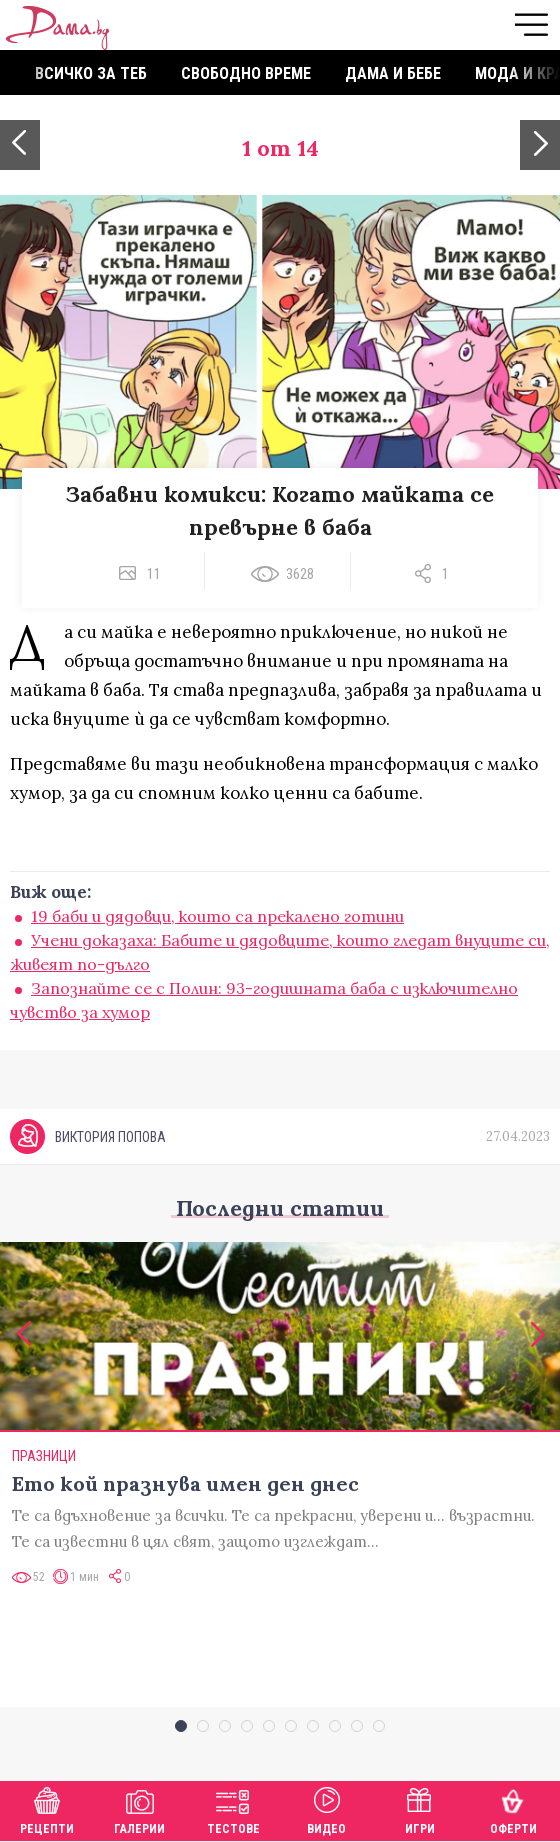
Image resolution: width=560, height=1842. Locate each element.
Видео (326, 1808)
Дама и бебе (393, 73)
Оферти (513, 1808)
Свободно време (246, 73)
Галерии (139, 1808)
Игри (420, 1808)
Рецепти (47, 1808)
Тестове (233, 1808)
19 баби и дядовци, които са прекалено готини (217, 916)
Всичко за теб (91, 73)
